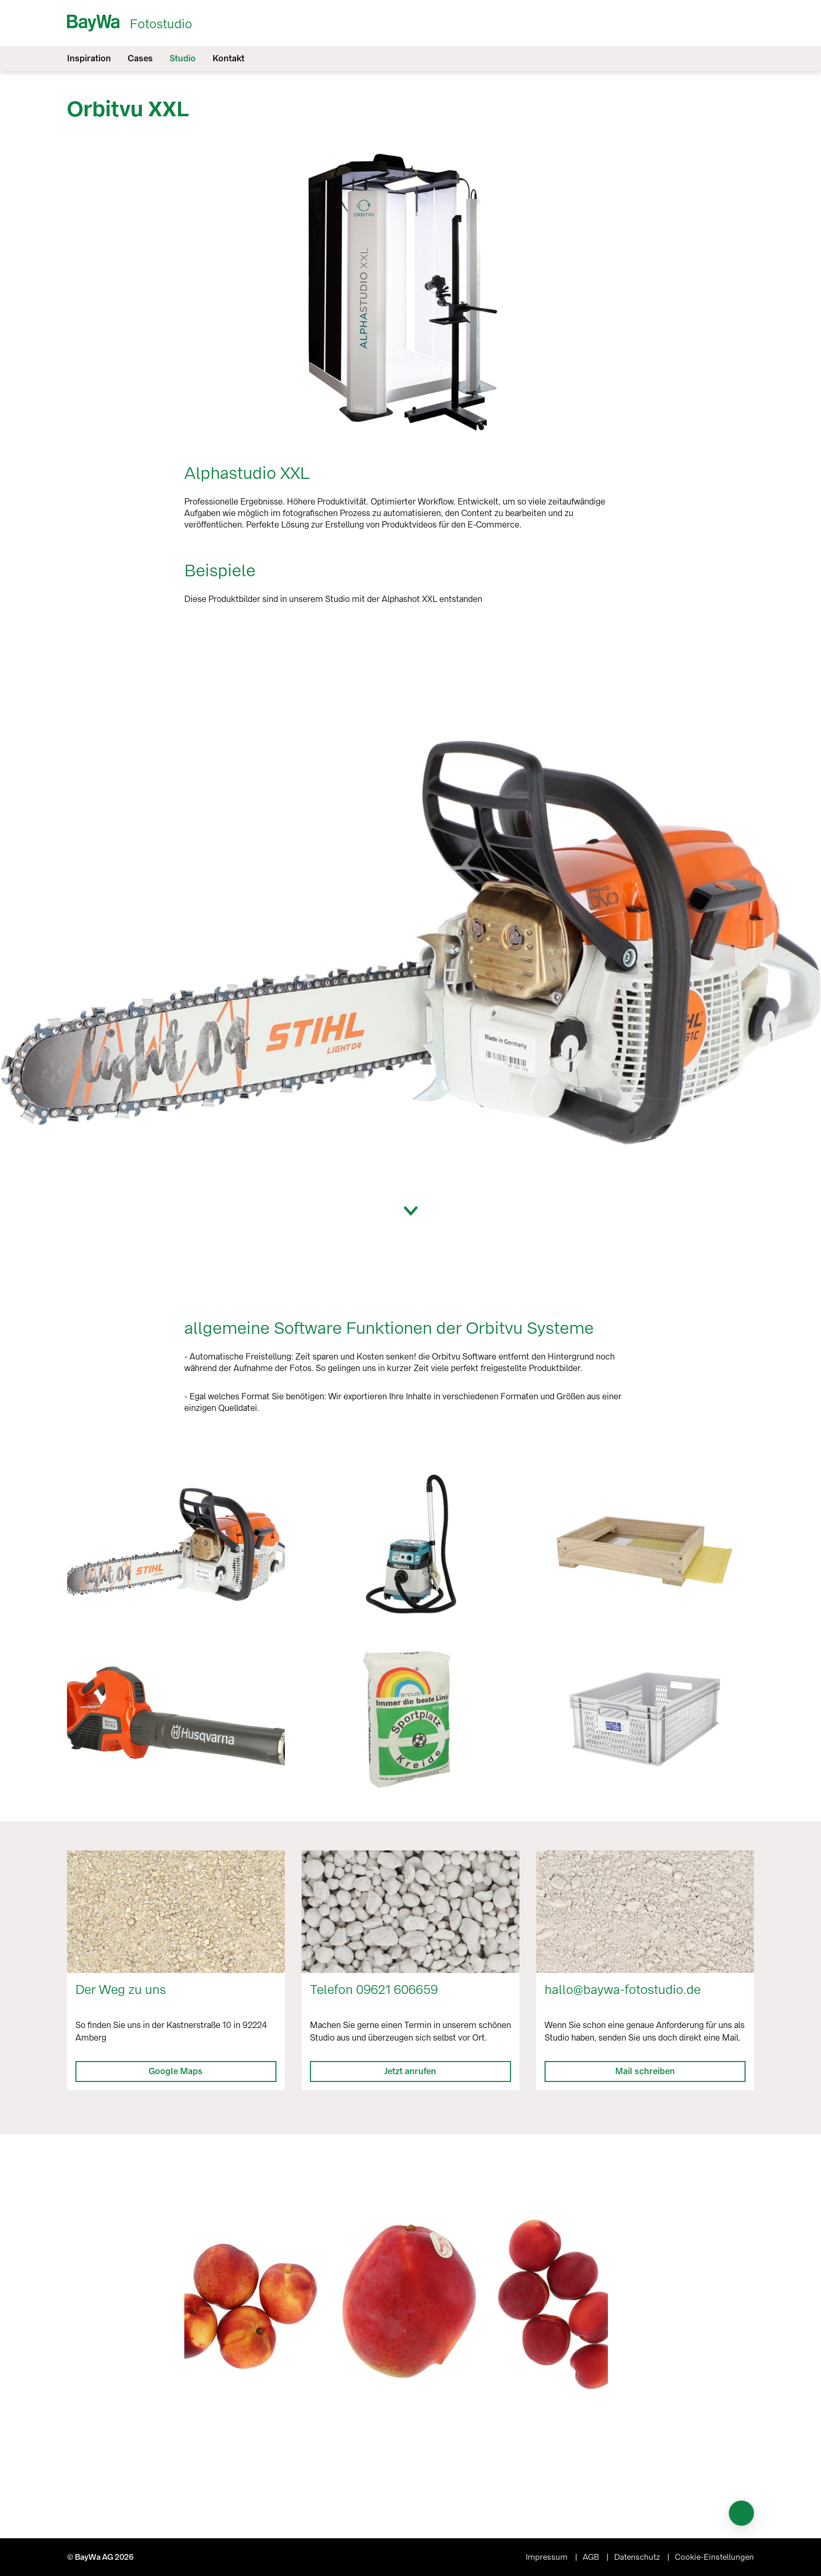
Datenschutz (638, 2557)
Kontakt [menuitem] (229, 58)
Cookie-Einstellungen (714, 2557)
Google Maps (176, 2071)
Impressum (548, 2557)
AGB (592, 2557)
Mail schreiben (645, 2071)
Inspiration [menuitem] (89, 58)
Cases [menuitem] (140, 58)
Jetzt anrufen (410, 2071)
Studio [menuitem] (183, 58)
